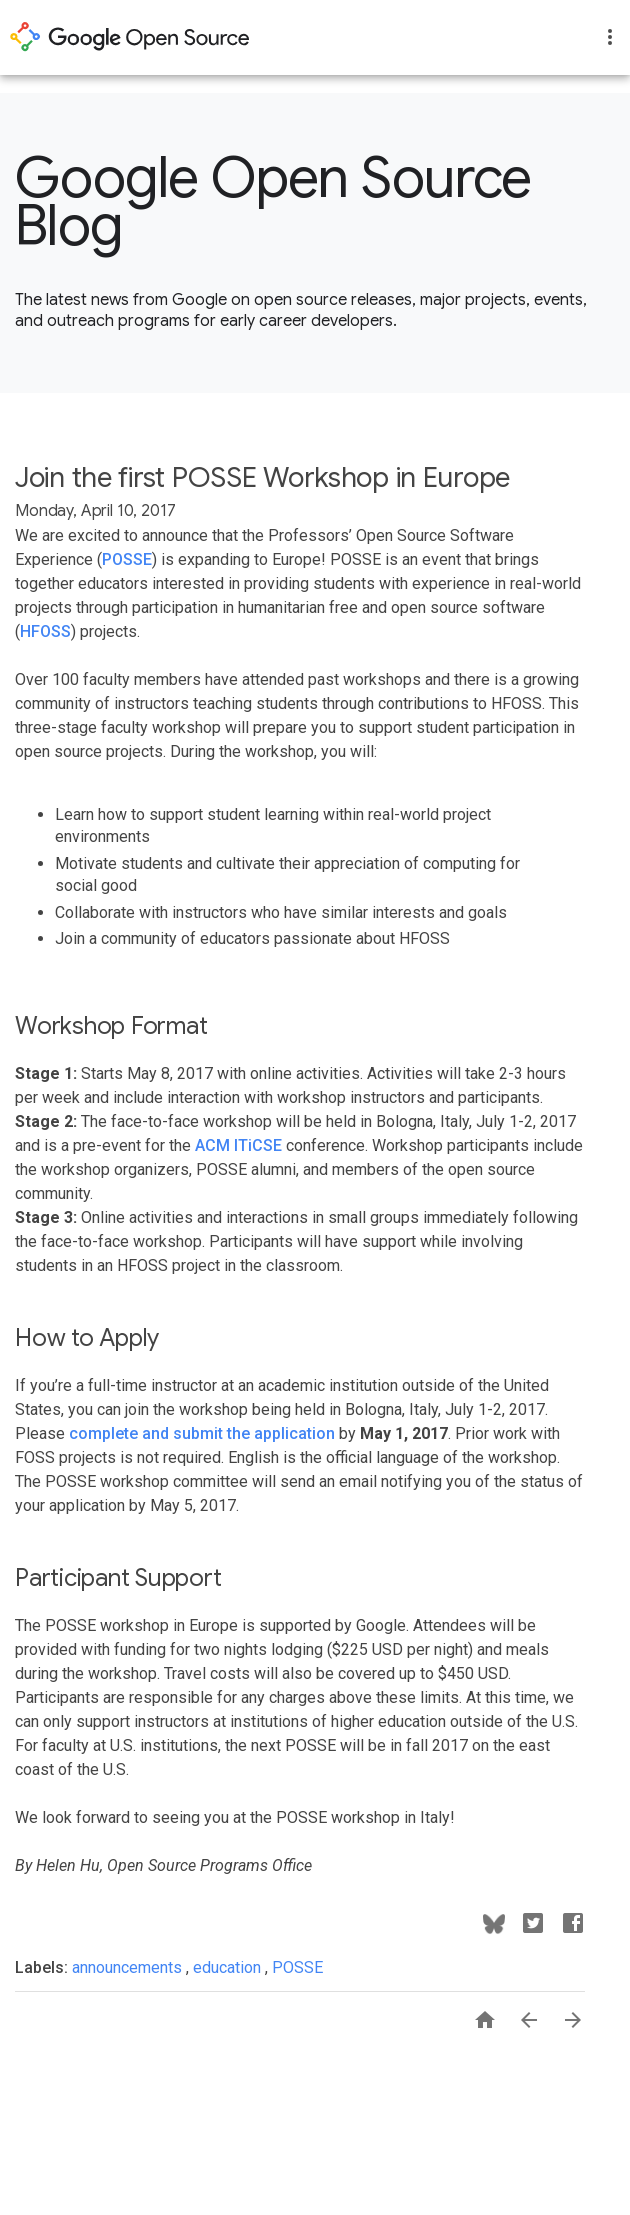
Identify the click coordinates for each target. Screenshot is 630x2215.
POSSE (127, 559)
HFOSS (45, 631)
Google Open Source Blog (273, 202)
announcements (129, 1967)
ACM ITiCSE (238, 1145)
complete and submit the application (202, 1433)
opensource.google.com (130, 37)
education (229, 1967)
